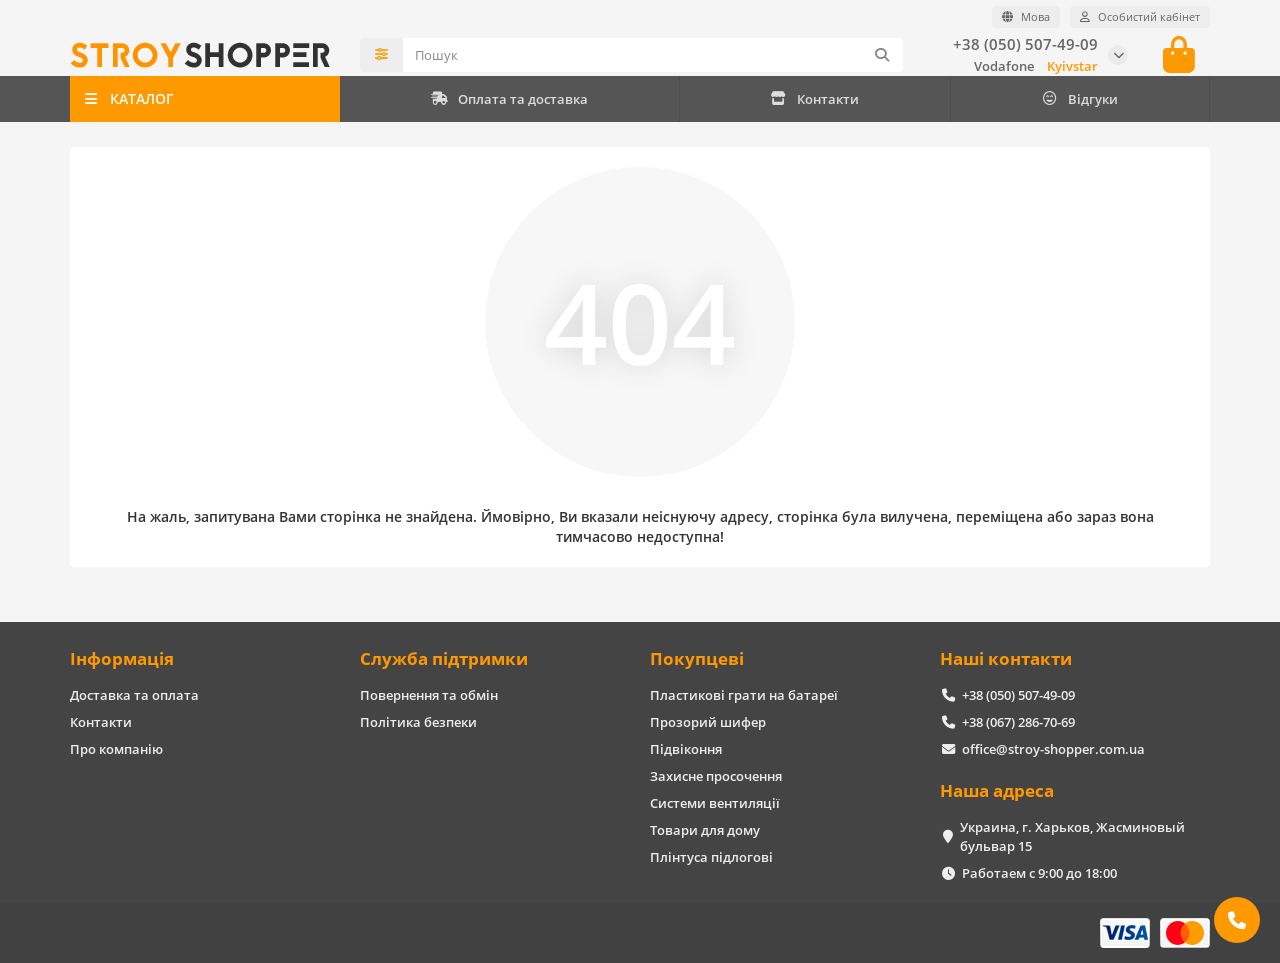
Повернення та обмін (429, 695)
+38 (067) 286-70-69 (1018, 722)
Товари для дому (705, 830)
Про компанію (116, 749)
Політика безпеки (418, 722)
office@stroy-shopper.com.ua (1053, 749)
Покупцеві (697, 658)
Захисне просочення (716, 776)
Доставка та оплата (134, 695)
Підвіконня (686, 749)
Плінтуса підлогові (711, 857)
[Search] (653, 55)
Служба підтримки (444, 658)
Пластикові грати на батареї (744, 695)
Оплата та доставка (509, 99)
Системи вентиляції (715, 803)
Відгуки (1079, 99)
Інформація (122, 658)
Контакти (814, 99)
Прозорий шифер (708, 722)
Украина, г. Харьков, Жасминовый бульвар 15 (1072, 836)
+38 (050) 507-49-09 (1025, 44)
